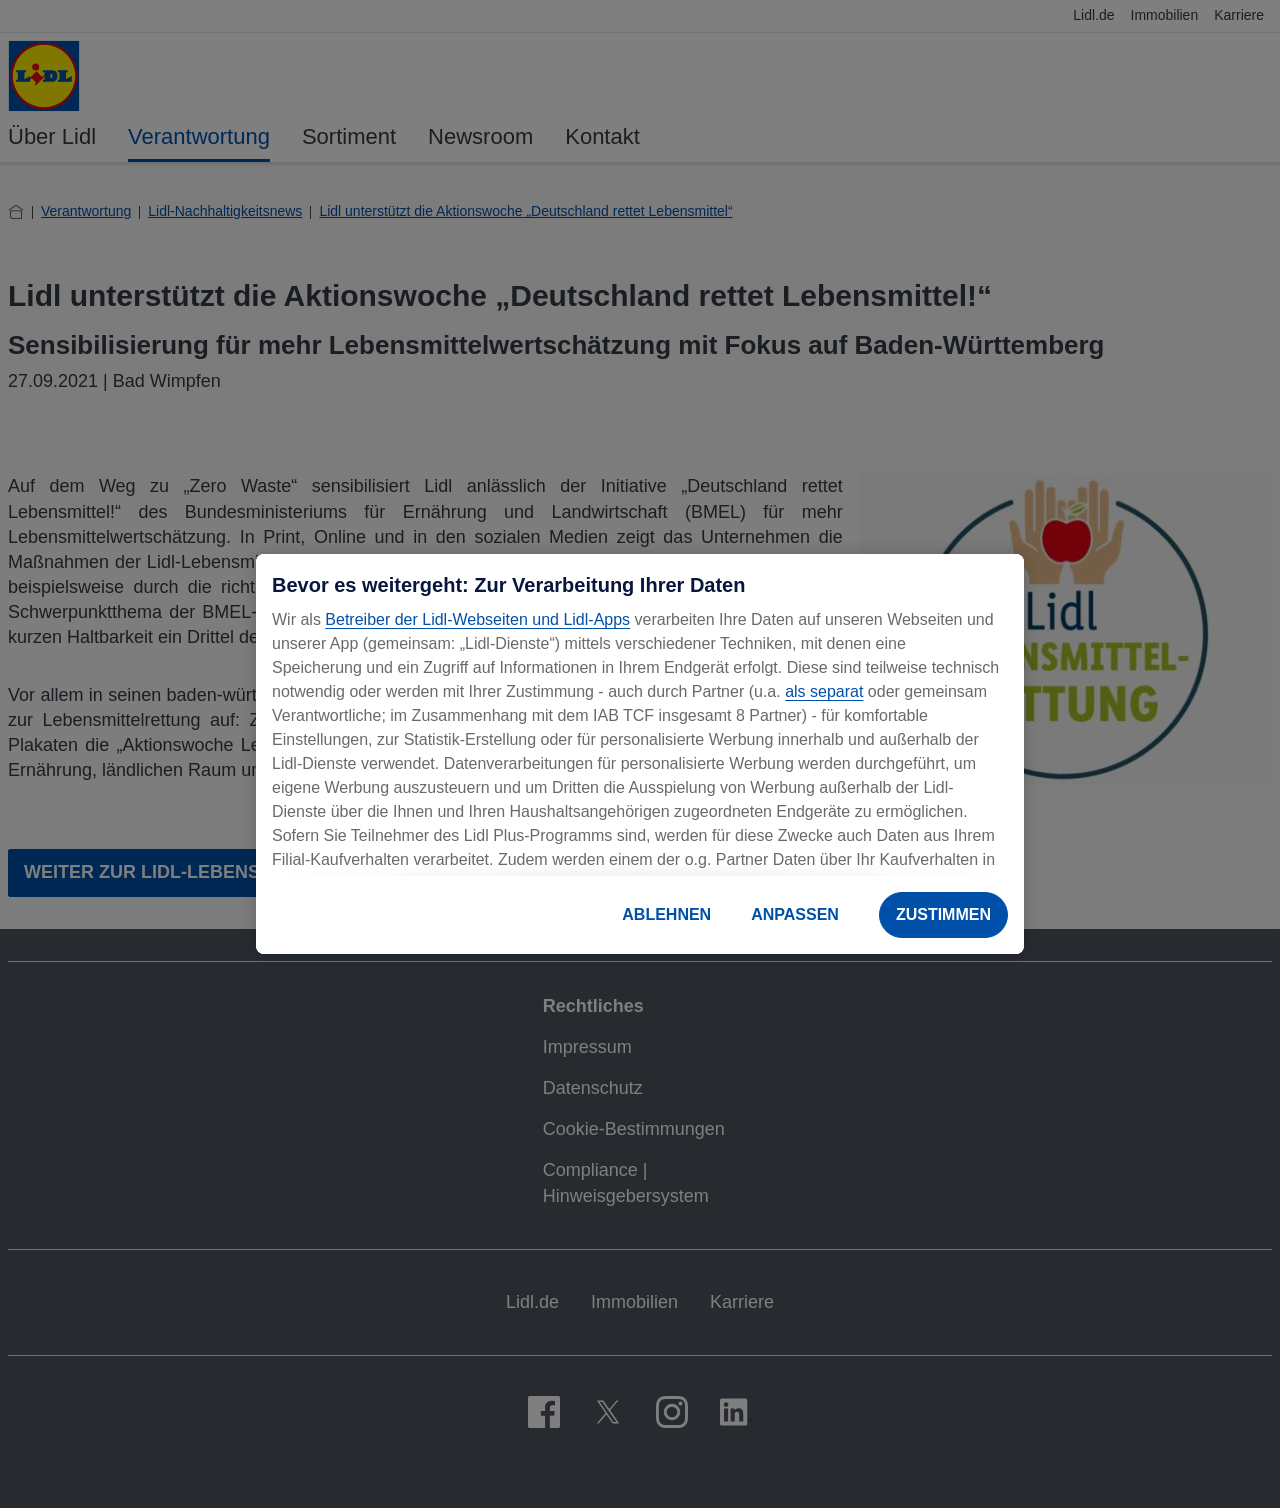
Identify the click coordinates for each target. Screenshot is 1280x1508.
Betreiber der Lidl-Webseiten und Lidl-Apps (477, 619)
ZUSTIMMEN (943, 914)
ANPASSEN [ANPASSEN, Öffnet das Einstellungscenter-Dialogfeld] (795, 914)
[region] (640, 754)
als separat (824, 691)
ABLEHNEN (666, 914)
